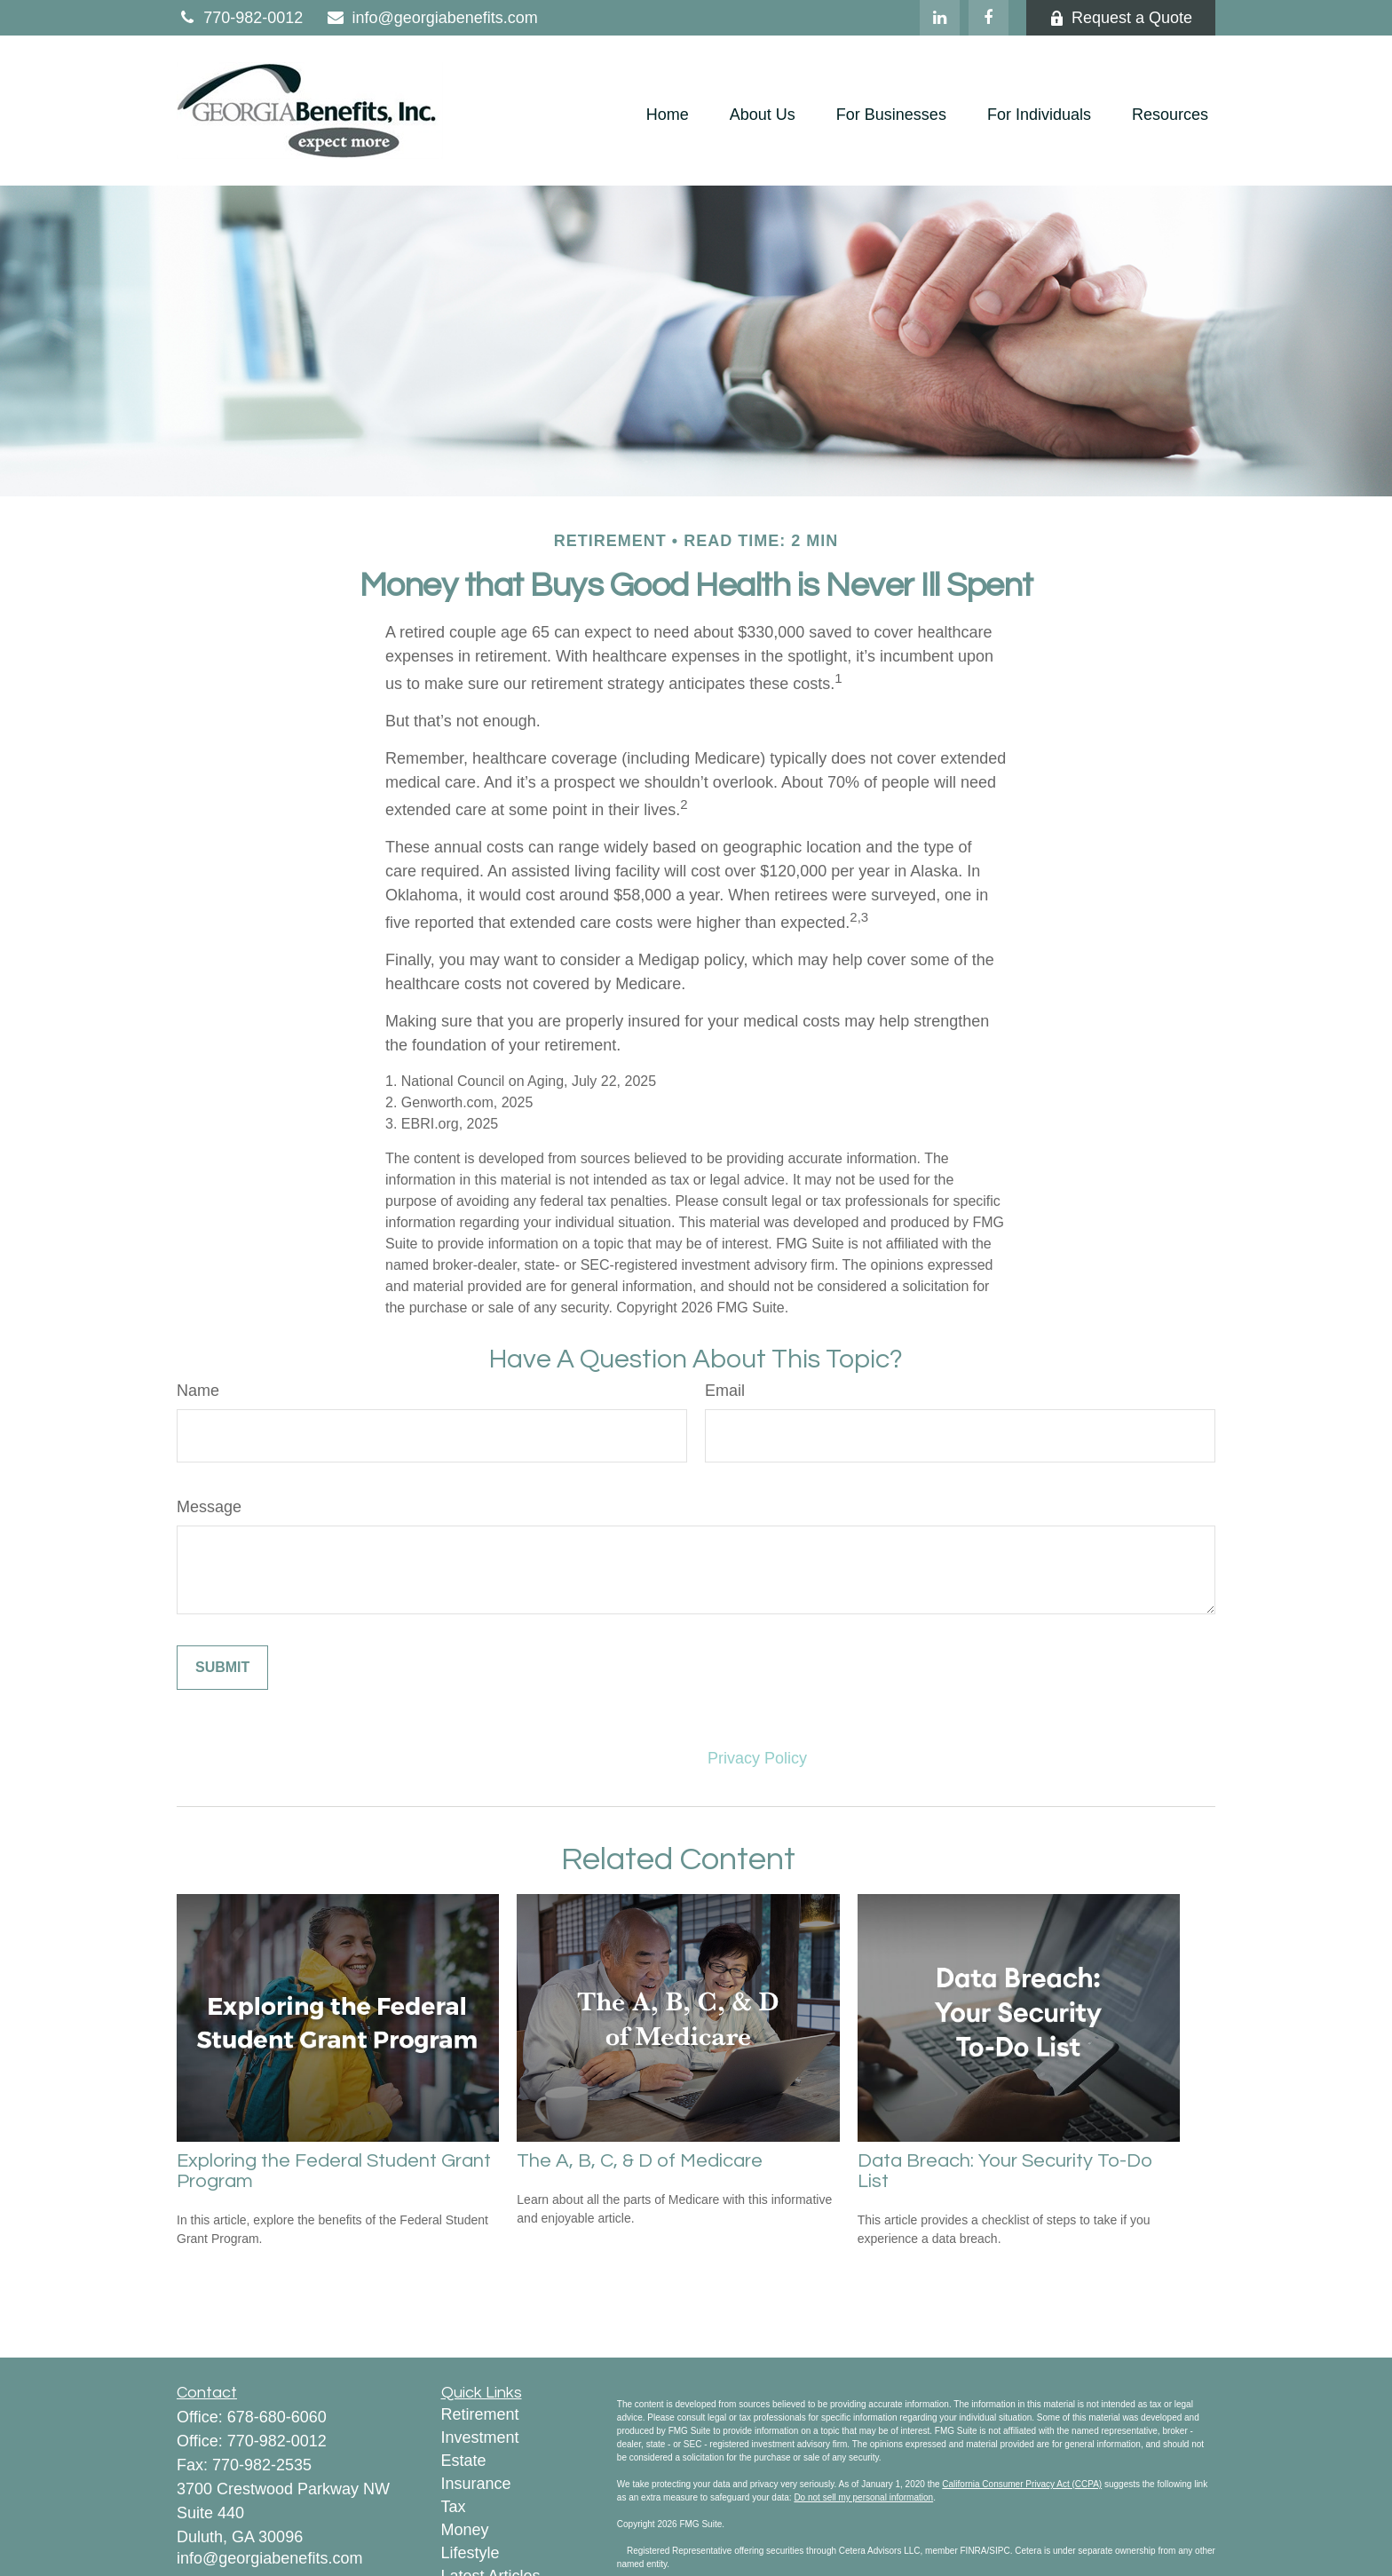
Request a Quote (1120, 18)
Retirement (480, 2414)
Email (725, 1390)
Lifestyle (470, 2553)
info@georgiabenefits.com (431, 18)
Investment (480, 2437)
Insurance (476, 2484)
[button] (667, 115)
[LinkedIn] (940, 18)
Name (198, 1390)
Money (465, 2530)
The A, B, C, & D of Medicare (640, 2161)
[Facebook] (988, 18)
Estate (463, 2460)
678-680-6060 (277, 2417)
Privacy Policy (757, 1758)
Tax (453, 2507)
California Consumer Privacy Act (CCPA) (1022, 2484)
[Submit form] (222, 1667)
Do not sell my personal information (863, 2497)
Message (209, 1507)
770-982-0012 (240, 18)
